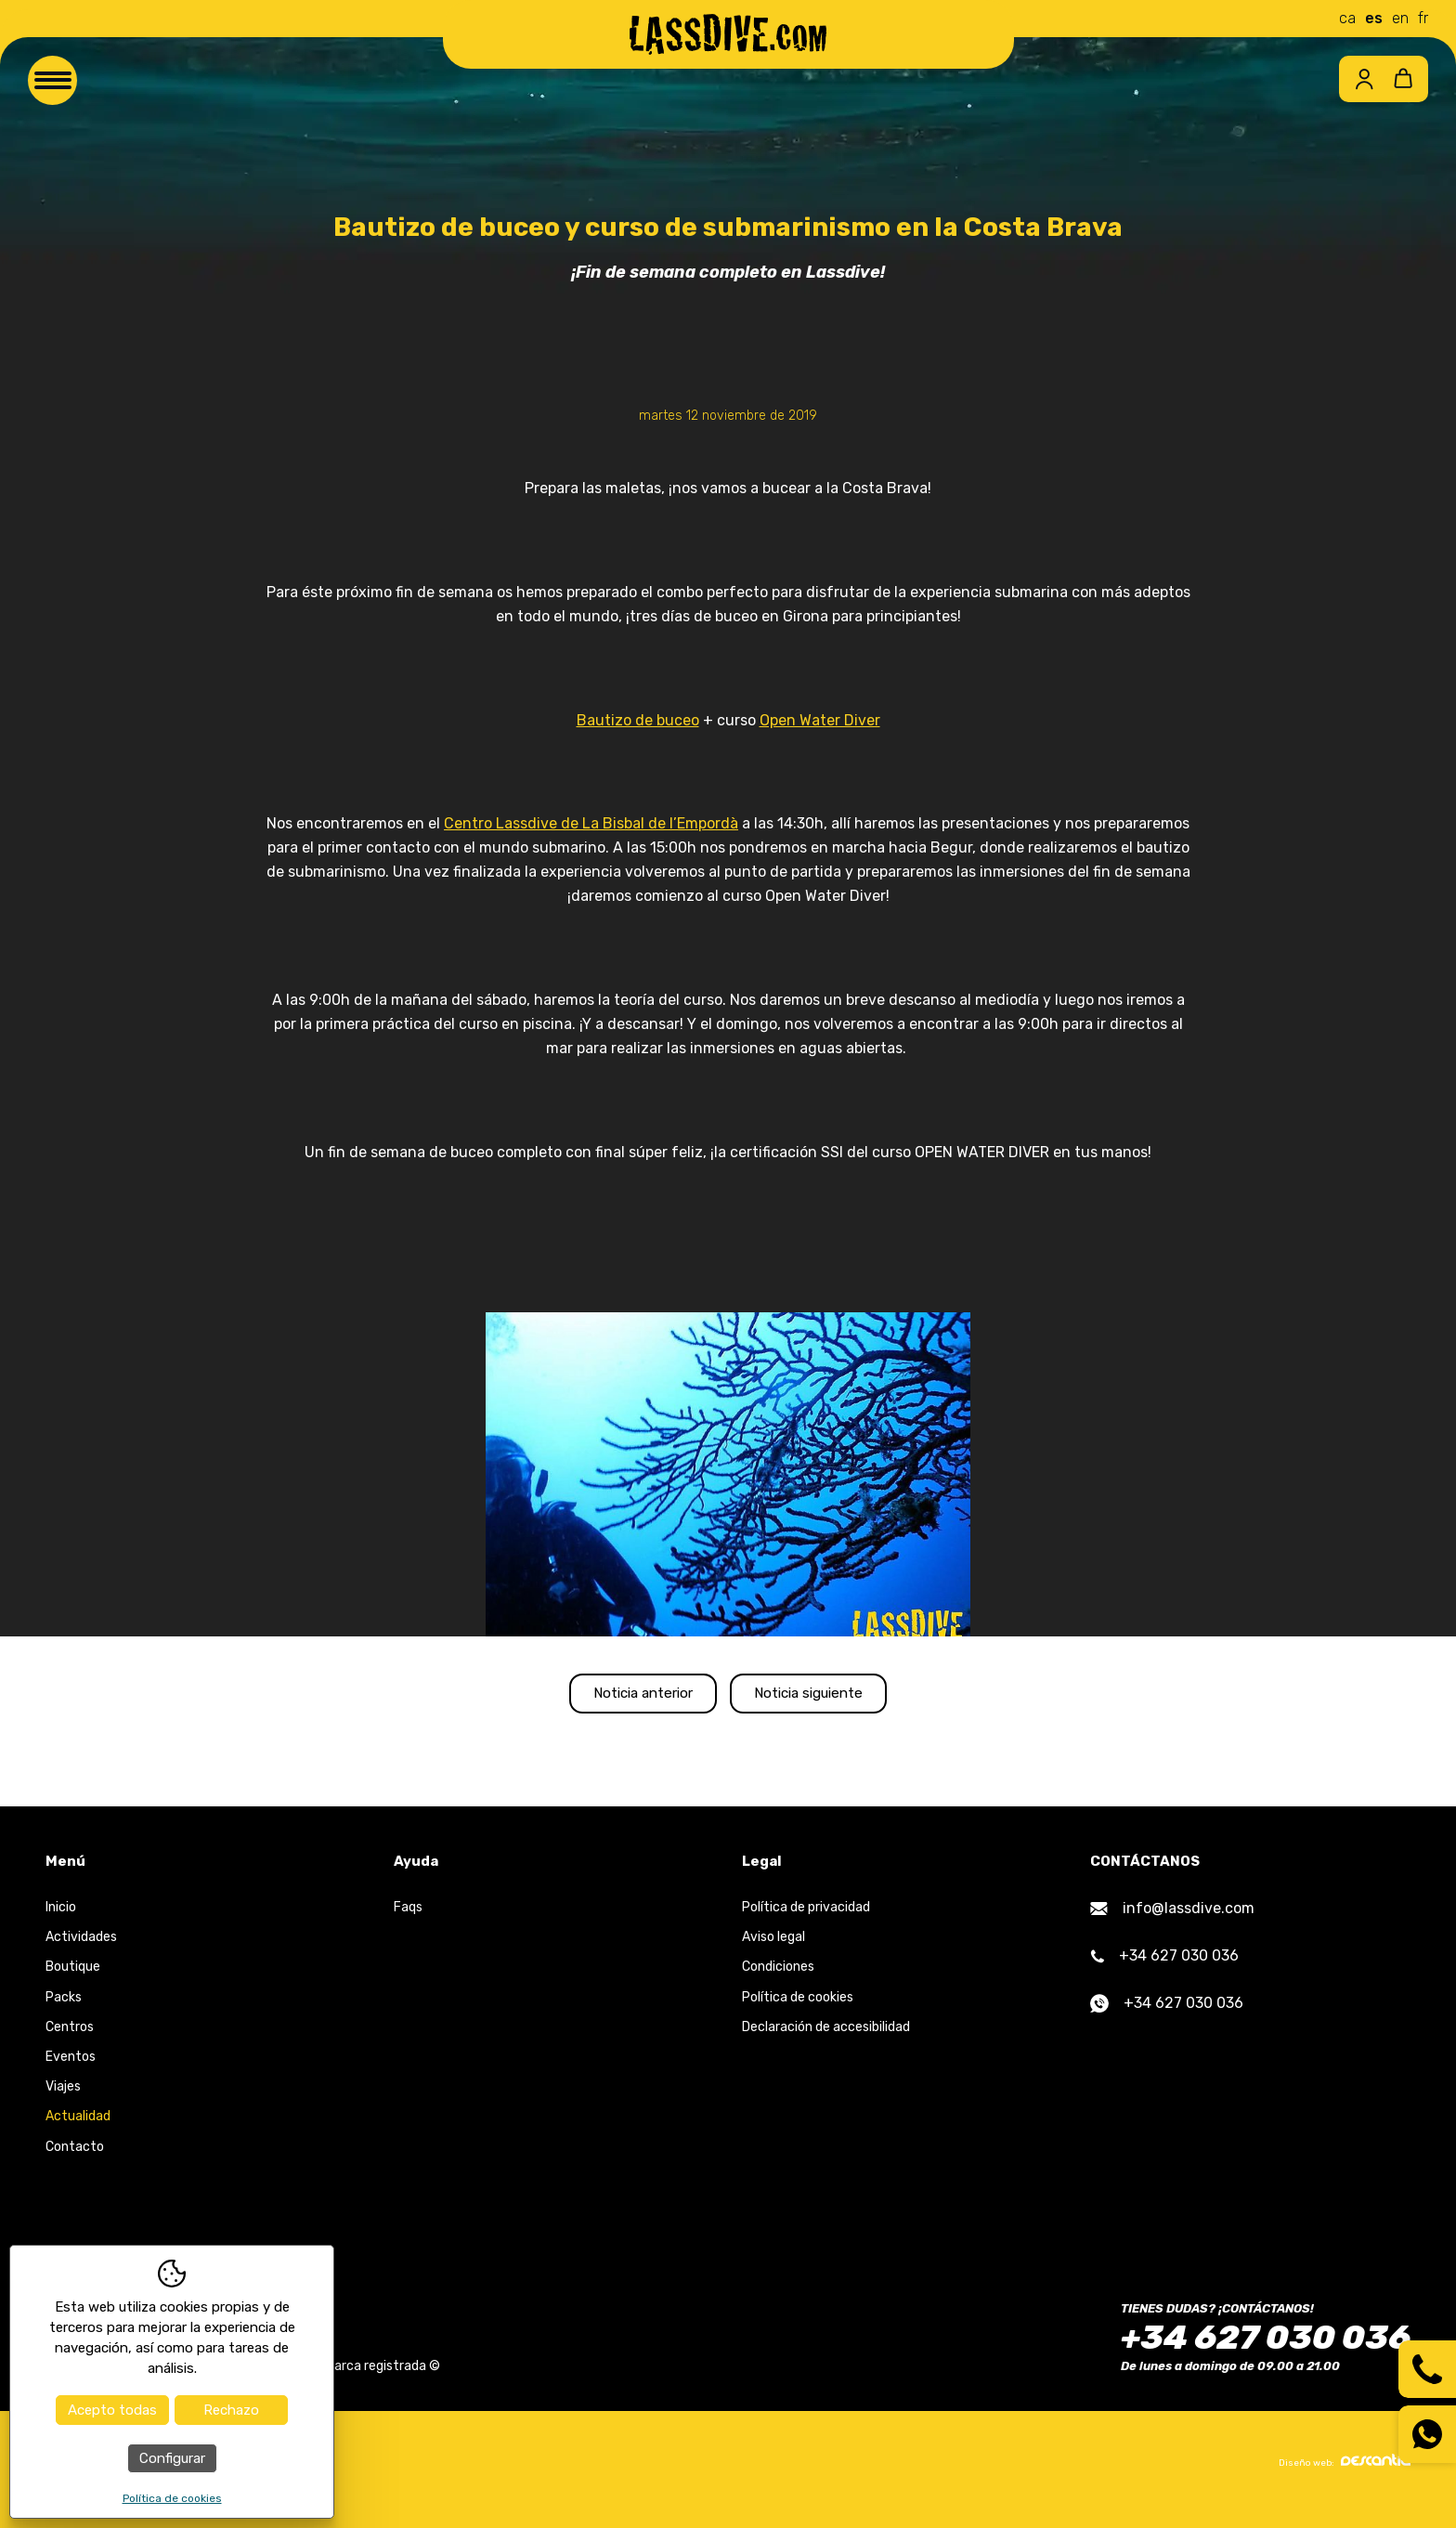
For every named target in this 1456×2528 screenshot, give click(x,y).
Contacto (75, 2159)
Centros (70, 2039)
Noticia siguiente (837, 1699)
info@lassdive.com (1172, 1921)
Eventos (71, 2070)
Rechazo (231, 2410)
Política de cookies (797, 2009)
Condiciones (778, 1979)
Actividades (81, 1950)
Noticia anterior (614, 1699)
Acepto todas (112, 2410)
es (1374, 18)
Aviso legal (773, 1950)
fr (1423, 18)
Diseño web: (1344, 2474)
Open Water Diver (820, 720)
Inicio (61, 1920)
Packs (64, 2009)
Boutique (73, 1979)
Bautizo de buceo (638, 720)
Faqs (408, 1920)
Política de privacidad (806, 1920)
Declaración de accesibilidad (826, 2039)
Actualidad (78, 2129)
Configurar (172, 2458)
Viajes (63, 2099)
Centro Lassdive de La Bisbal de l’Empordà (591, 823)
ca (1347, 18)
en (1400, 18)
